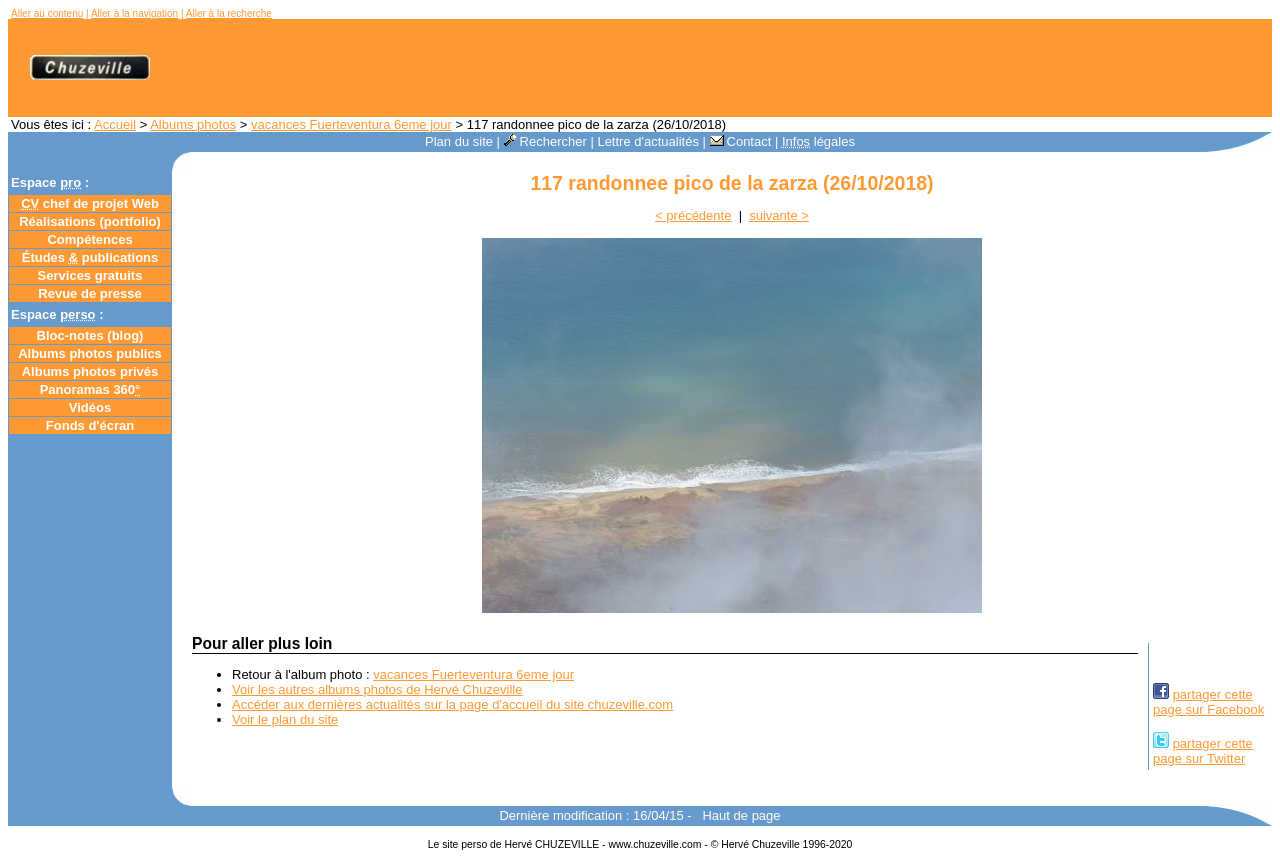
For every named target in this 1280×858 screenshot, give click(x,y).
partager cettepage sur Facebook (1208, 702)
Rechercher (545, 141)
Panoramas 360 (90, 389)
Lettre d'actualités (648, 141)
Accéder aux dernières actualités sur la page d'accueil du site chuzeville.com (452, 704)
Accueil (115, 124)
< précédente (693, 215)
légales (818, 141)
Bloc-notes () (90, 335)
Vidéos (90, 407)
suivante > (779, 215)
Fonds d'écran (90, 425)
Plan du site (459, 141)
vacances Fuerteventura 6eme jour (351, 124)
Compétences (89, 239)
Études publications (90, 257)
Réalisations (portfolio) (90, 221)
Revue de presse (89, 293)
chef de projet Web (90, 203)
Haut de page (741, 815)
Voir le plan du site (285, 719)
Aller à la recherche (229, 13)
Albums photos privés (90, 371)
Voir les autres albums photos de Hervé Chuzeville (377, 689)
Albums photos (193, 124)
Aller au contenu (47, 13)
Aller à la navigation (134, 13)
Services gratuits (90, 275)
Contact (741, 141)
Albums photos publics (90, 353)
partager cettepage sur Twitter (1203, 751)
